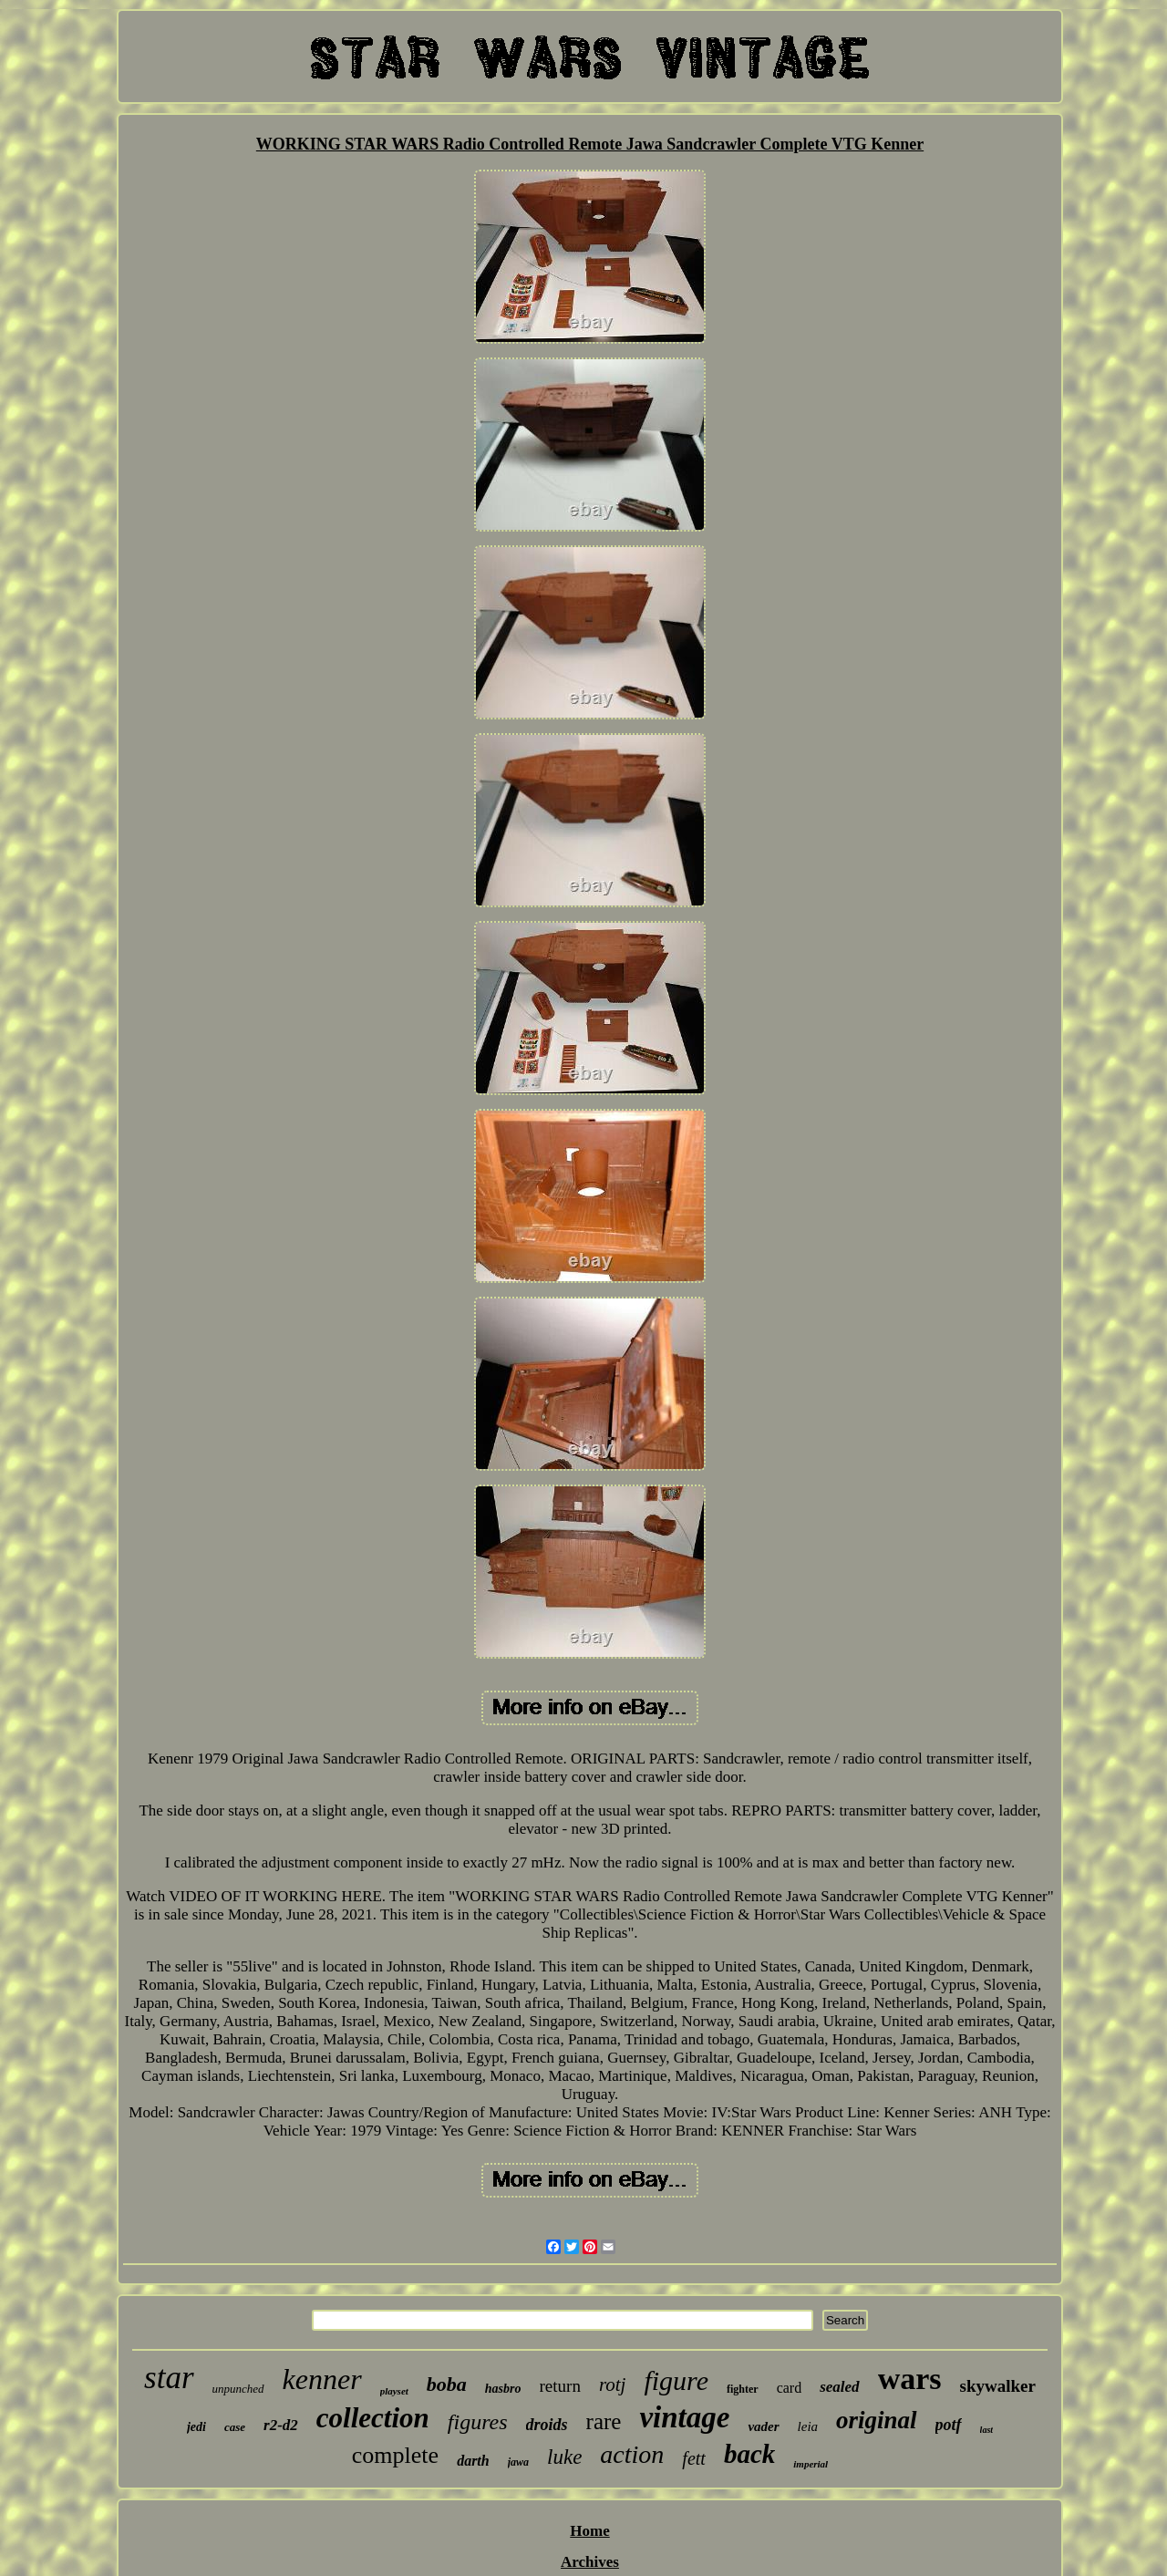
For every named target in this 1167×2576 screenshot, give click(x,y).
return (560, 2385)
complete (395, 2455)
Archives (590, 2562)
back (749, 2453)
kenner (322, 2379)
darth (473, 2460)
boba (447, 2384)
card (789, 2387)
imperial (810, 2463)
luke (564, 2457)
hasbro (503, 2388)
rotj (612, 2384)
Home (589, 2531)
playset (394, 2390)
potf (948, 2425)
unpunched (238, 2388)
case (234, 2427)
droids (547, 2425)
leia (808, 2426)
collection (372, 2418)
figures (478, 2422)
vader (763, 2426)
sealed (839, 2386)
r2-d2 (280, 2425)
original (876, 2420)
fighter (743, 2389)
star (168, 2377)
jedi (196, 2427)
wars (910, 2378)
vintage (684, 2417)
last (986, 2430)
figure (676, 2380)
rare (604, 2421)
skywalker (998, 2385)
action (632, 2454)
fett (694, 2458)
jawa (518, 2462)
